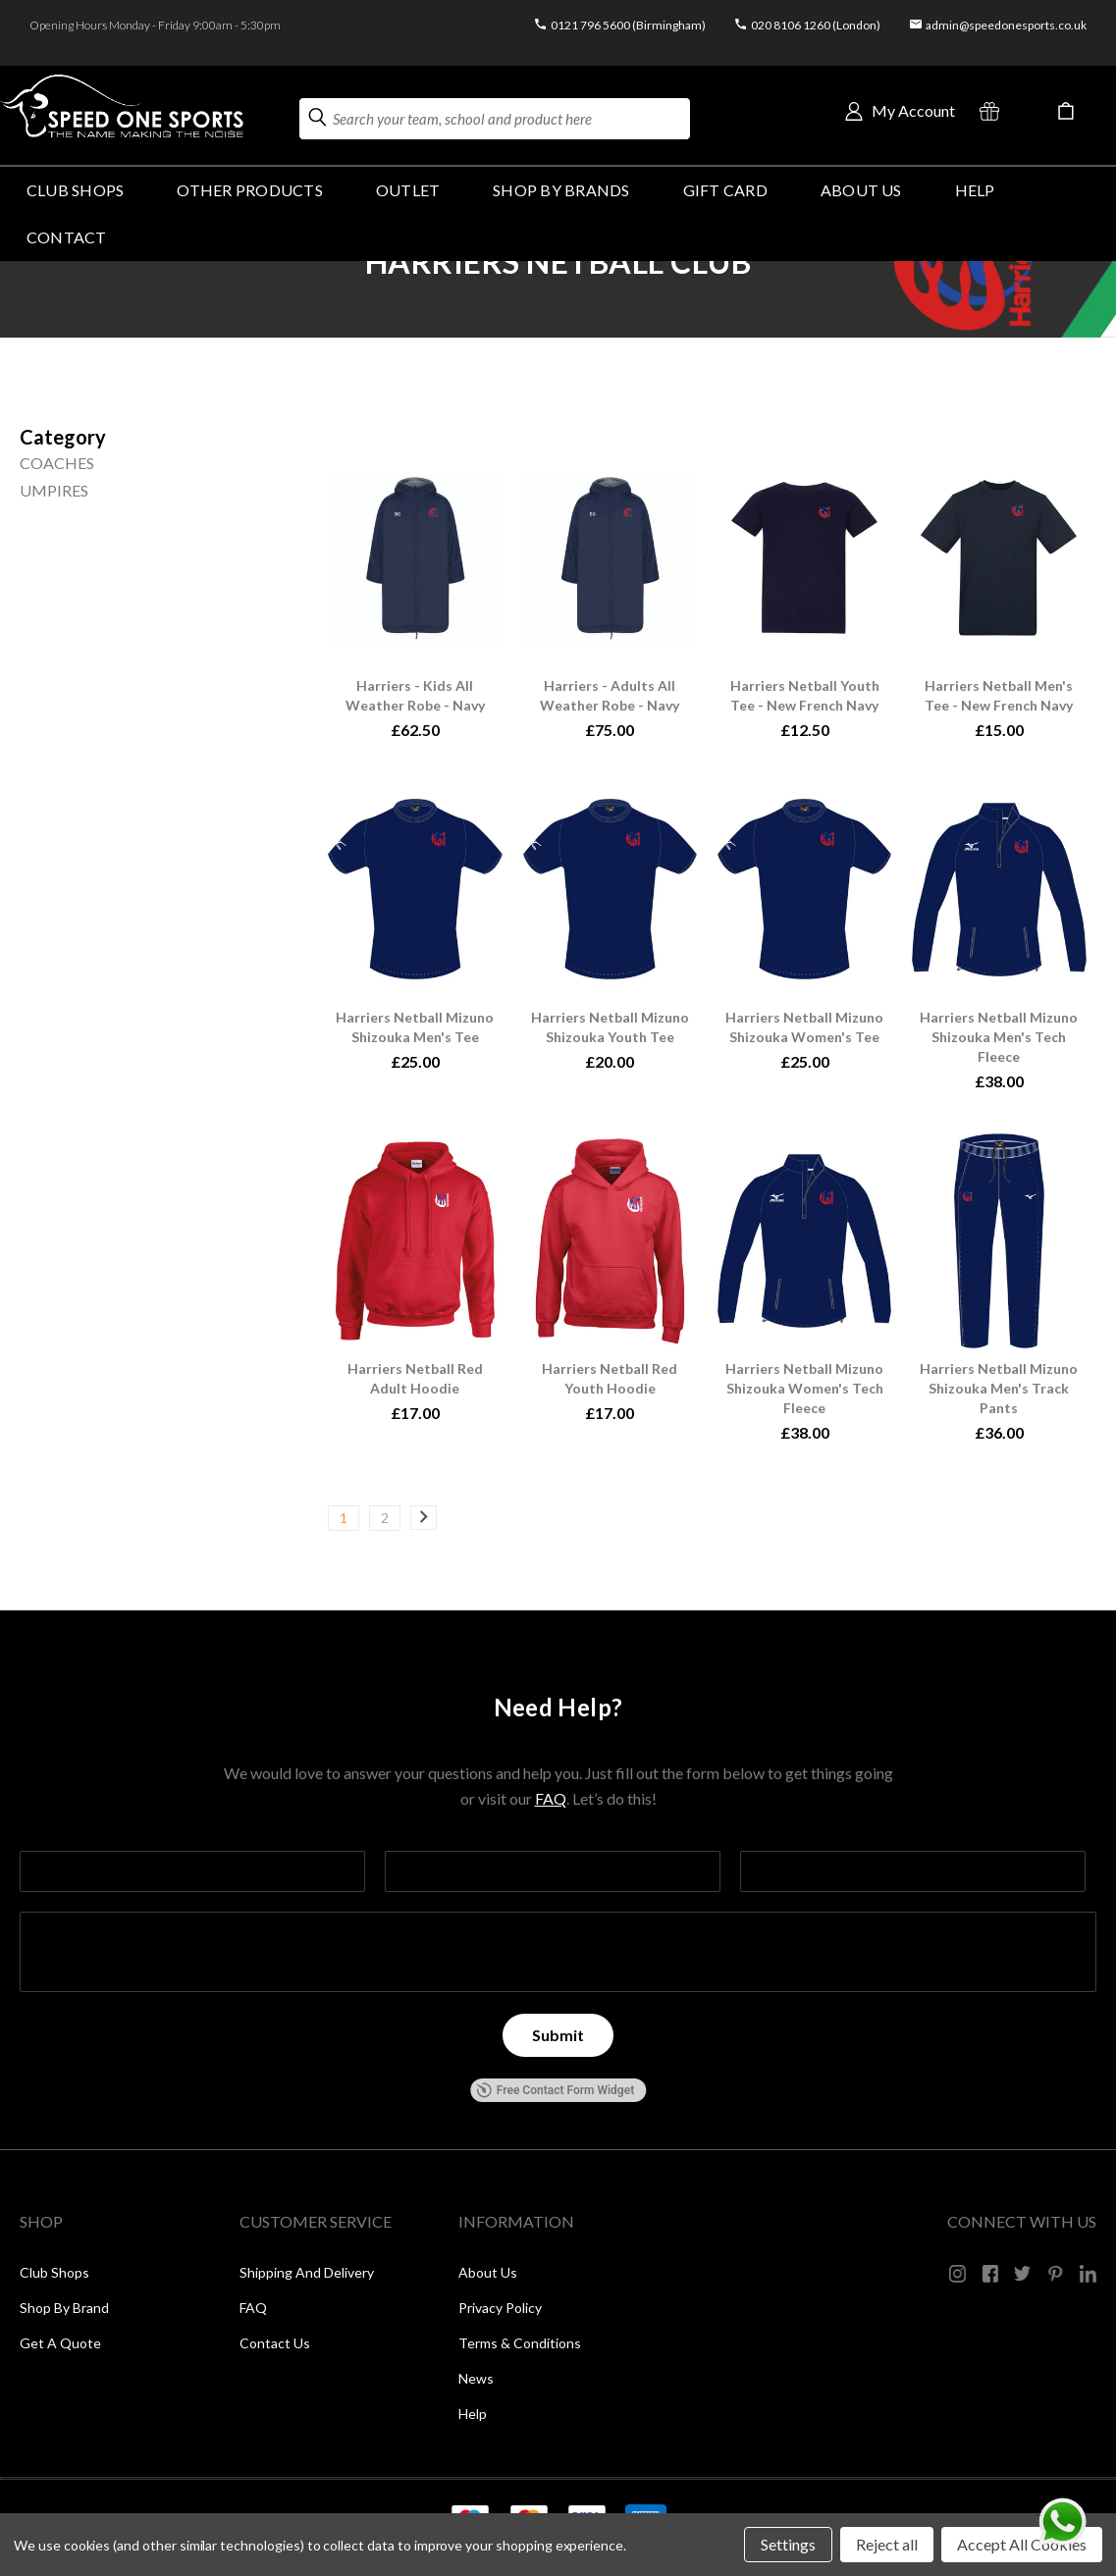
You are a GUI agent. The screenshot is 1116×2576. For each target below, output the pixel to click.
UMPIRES (54, 490)
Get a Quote (60, 2343)
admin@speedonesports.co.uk (1006, 25)
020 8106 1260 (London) (815, 25)
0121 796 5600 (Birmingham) (628, 25)
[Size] (63, 437)
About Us (861, 190)
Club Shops (75, 190)
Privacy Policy (500, 2307)
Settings (788, 2544)
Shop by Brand (64, 2307)
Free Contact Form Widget (555, 2090)
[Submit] (558, 2035)
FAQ (550, 1798)
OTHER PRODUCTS (249, 190)
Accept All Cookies (1022, 2544)
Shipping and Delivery (306, 2272)
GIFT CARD (725, 190)
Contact (67, 237)
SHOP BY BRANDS (561, 190)
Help (472, 2413)
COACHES (57, 462)
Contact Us (274, 2343)
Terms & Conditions (519, 2343)
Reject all (887, 2544)
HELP (975, 190)
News (476, 2378)
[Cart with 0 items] (1066, 111)
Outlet (408, 190)
